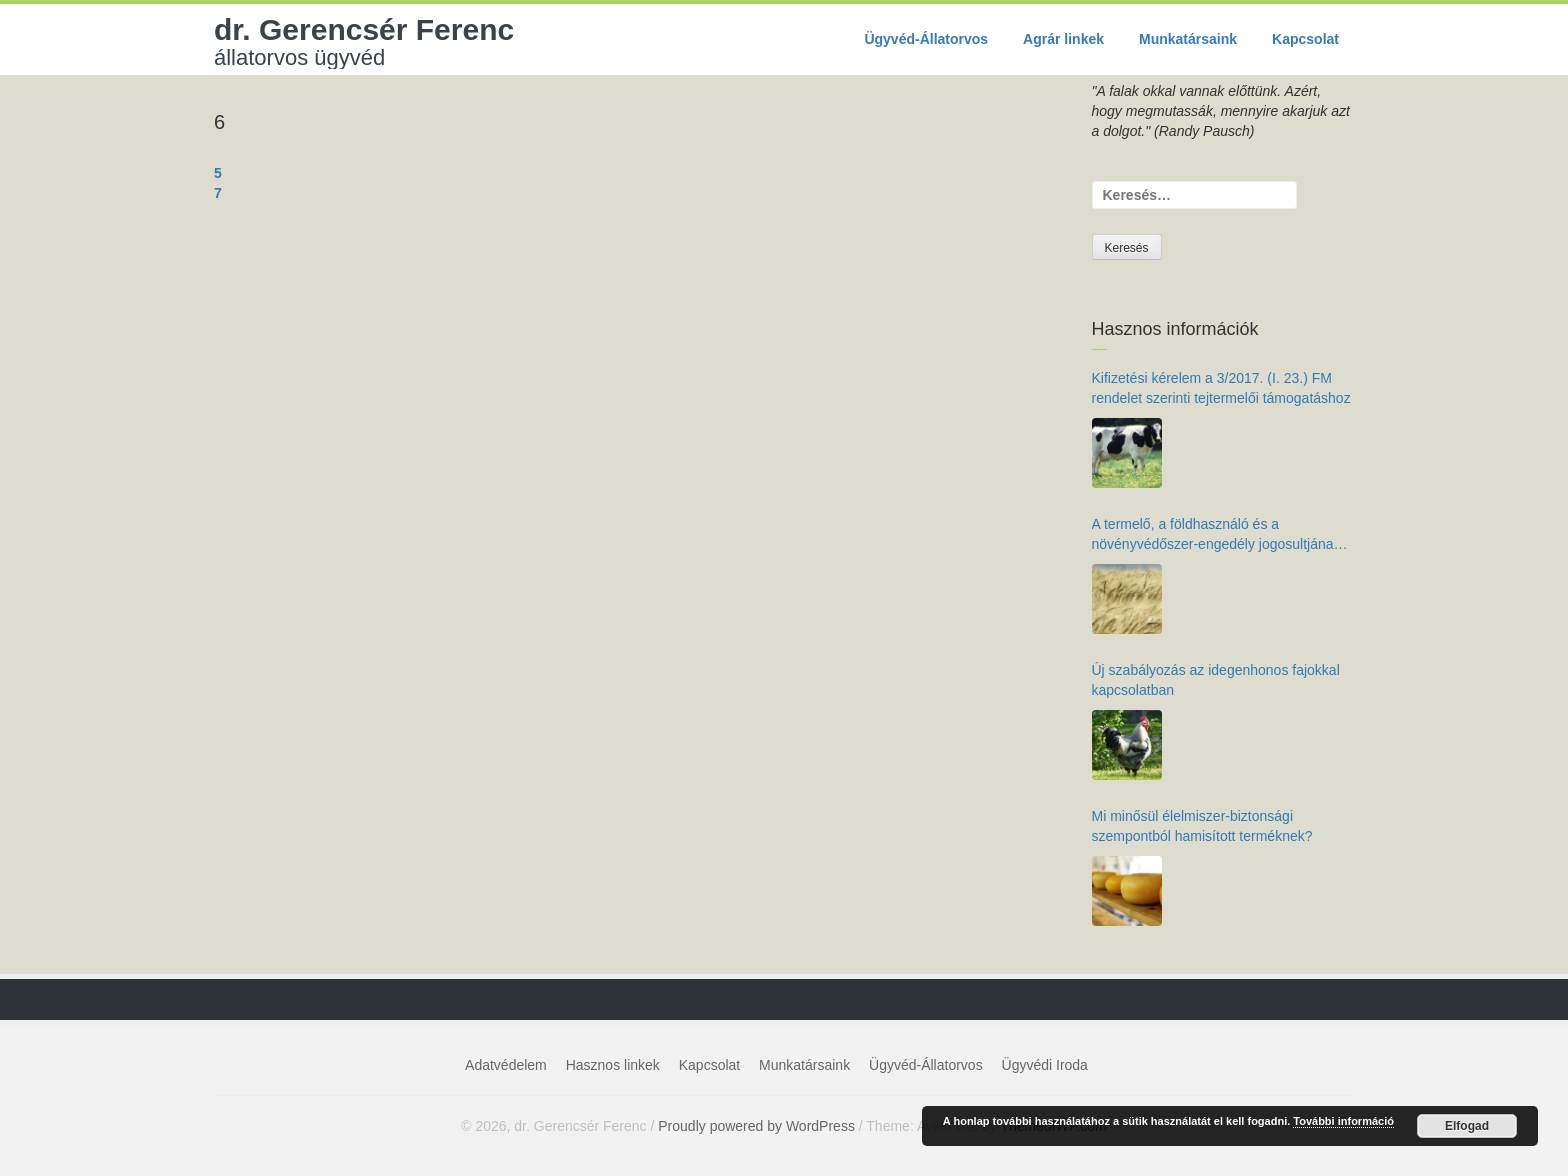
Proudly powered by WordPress (756, 1126)
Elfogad (1467, 1126)
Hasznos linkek (613, 1065)
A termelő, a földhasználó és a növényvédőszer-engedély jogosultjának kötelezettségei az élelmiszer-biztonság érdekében (1216, 535)
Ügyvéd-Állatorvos (926, 39)
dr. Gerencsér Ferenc (364, 41)
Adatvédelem (506, 1065)
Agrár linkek (1063, 39)
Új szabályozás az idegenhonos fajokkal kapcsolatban (1216, 680)
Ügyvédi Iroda (1045, 1065)
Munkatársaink (1188, 39)
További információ (1343, 1121)
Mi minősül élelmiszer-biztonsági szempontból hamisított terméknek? (1202, 826)
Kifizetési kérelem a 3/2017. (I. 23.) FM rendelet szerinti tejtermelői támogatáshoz (1221, 388)
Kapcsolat (1305, 39)
